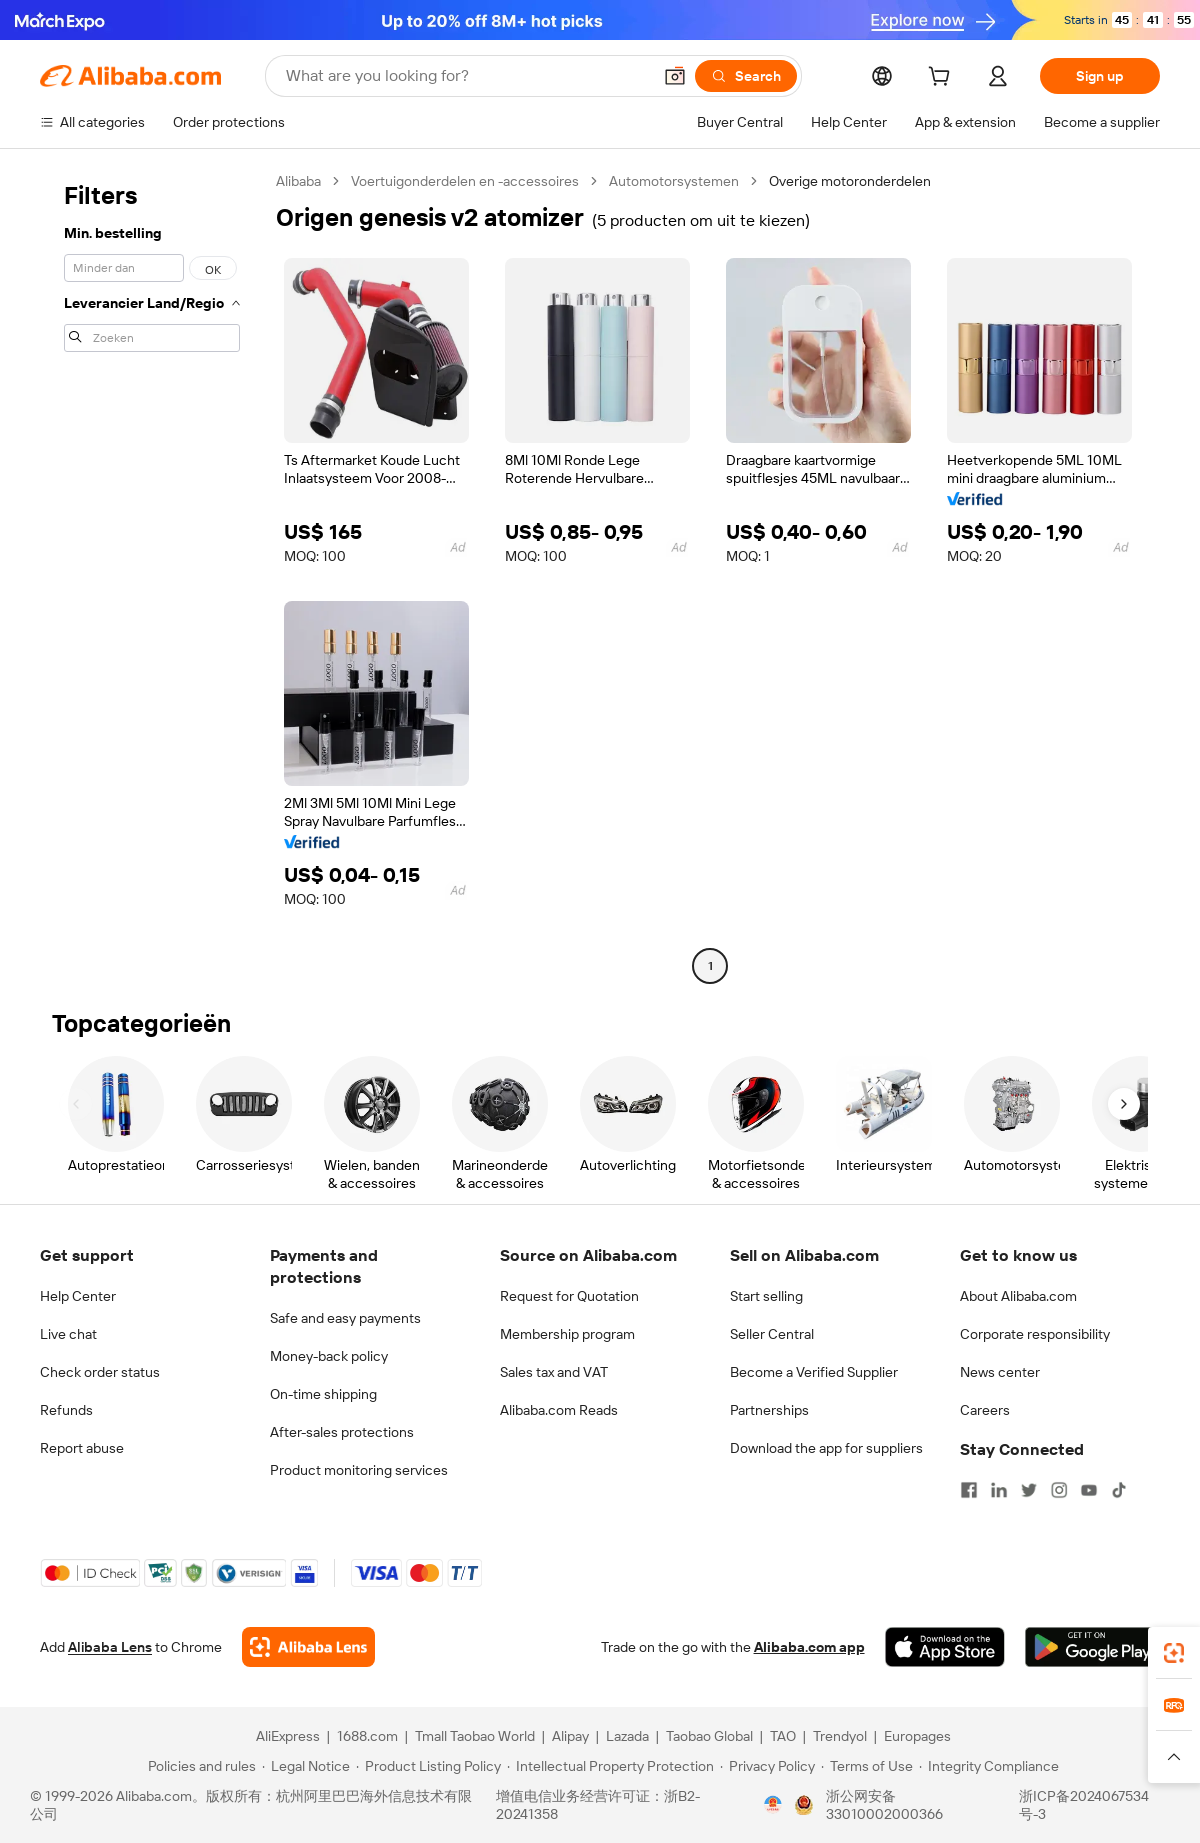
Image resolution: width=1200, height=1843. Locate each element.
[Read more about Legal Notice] (306, 1766)
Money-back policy (329, 1356)
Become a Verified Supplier (814, 1372)
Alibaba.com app (809, 1647)
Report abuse (82, 1448)
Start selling (766, 1296)
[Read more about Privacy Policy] (767, 1766)
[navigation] (152, 576)
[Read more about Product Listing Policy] (428, 1766)
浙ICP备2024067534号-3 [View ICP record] (1084, 1805)
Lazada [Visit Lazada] (627, 1736)
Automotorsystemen (674, 181)
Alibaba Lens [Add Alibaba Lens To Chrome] (110, 1647)
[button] (675, 76)
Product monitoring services (359, 1470)
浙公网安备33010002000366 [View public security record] (884, 1805)
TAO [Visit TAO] (783, 1736)
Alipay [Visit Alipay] (570, 1736)
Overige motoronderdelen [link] (850, 181)
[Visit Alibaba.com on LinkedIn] (999, 1490)
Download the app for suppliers (826, 1448)
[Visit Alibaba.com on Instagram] (1059, 1490)
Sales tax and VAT (554, 1372)
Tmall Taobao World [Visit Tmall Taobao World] (475, 1736)
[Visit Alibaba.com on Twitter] (1029, 1490)
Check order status (100, 1372)
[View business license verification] (773, 1805)
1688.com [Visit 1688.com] (367, 1736)
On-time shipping (323, 1394)
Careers (985, 1410)
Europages (917, 1736)
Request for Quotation (569, 1296)
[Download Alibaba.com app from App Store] (945, 1647)
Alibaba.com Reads (559, 1410)
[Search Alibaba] (466, 76)
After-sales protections (342, 1432)
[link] (1174, 1653)
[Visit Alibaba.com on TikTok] (1119, 1490)
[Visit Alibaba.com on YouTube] (1089, 1490)
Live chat (68, 1334)
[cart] (943, 79)
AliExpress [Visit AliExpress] (288, 1736)
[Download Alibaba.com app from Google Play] (1092, 1647)
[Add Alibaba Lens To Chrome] (308, 1647)
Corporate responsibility (1035, 1334)
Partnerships (769, 1410)
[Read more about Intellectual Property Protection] (610, 1766)
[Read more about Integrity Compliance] (989, 1766)
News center (1000, 1372)
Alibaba (298, 181)
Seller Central (772, 1334)
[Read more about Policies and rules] (199, 1766)
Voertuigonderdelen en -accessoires (465, 181)
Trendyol (840, 1736)
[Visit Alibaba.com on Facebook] (969, 1490)
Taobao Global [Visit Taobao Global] (709, 1736)
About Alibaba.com (1018, 1296)
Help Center (78, 1296)
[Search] (746, 76)
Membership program (567, 1334)
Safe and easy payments (345, 1318)
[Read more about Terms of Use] (867, 1766)
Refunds (66, 1410)
